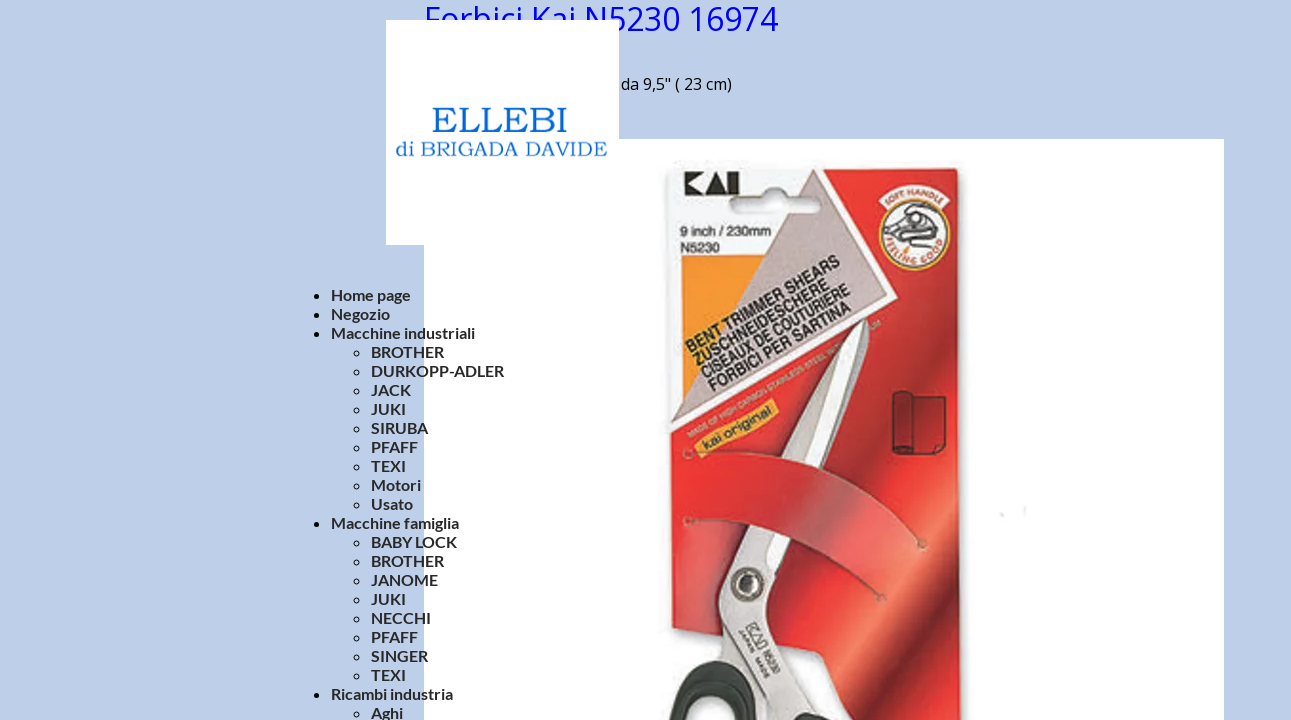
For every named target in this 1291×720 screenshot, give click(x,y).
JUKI (388, 408)
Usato (392, 503)
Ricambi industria (392, 693)
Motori (396, 484)
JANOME (404, 579)
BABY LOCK (414, 541)
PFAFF (394, 446)
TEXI (388, 465)
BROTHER (407, 351)
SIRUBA (399, 427)
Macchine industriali (403, 332)
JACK (391, 389)
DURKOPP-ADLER (437, 370)
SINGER (399, 655)
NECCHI (401, 617)
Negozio (360, 313)
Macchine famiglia (395, 522)
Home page (371, 294)
